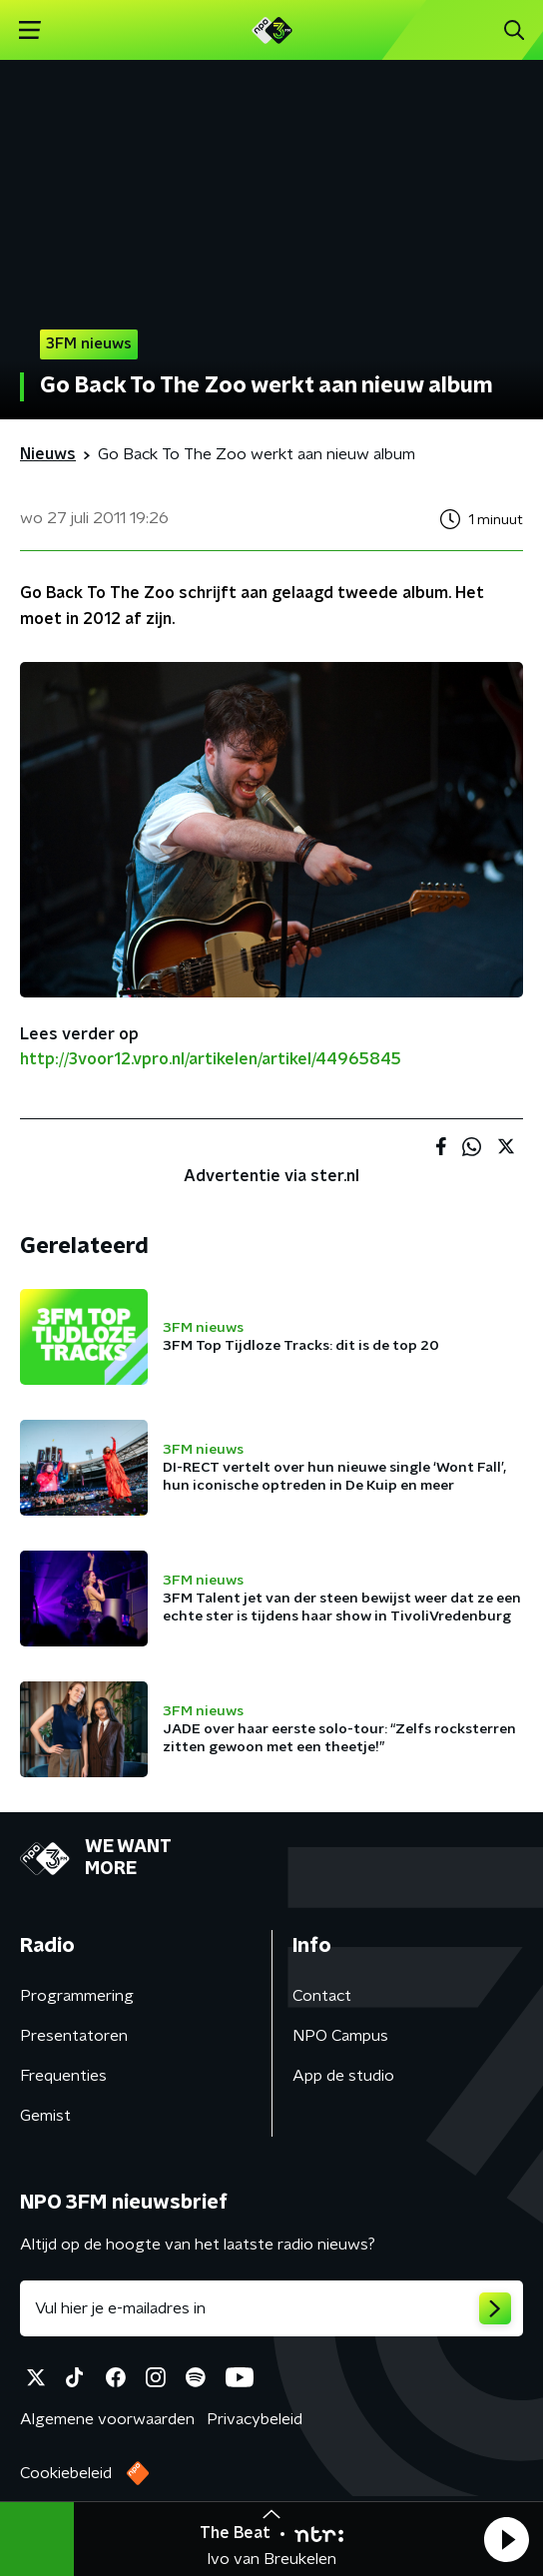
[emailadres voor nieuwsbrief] (271, 2308)
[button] (506, 2539)
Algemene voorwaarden (107, 2419)
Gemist (45, 2116)
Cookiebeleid (66, 2473)
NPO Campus (340, 2036)
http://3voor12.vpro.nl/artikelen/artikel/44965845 (210, 1059)
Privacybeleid (254, 2419)
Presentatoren (74, 2036)
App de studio (343, 2076)
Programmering (77, 1996)
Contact (321, 1996)
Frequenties (63, 2076)
